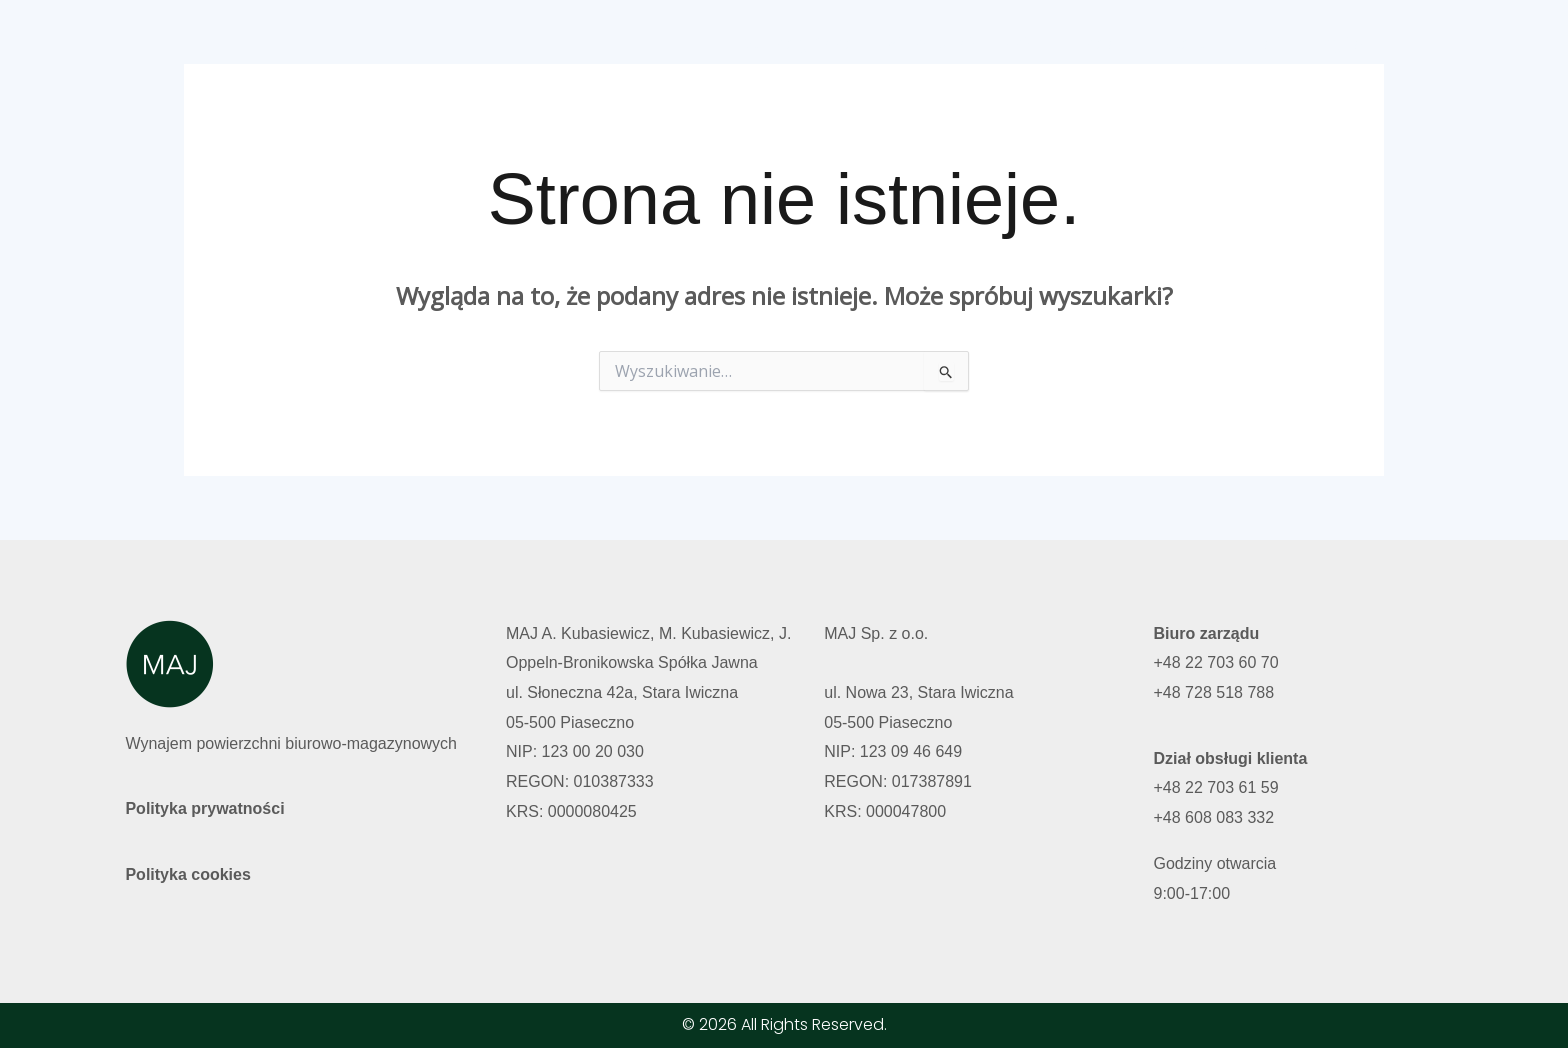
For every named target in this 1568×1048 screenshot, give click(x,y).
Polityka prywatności (204, 808)
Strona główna (798, 43)
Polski (1258, 43)
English (1340, 43)
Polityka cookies (187, 874)
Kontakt (1174, 43)
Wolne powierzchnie (961, 43)
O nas (1090, 43)
